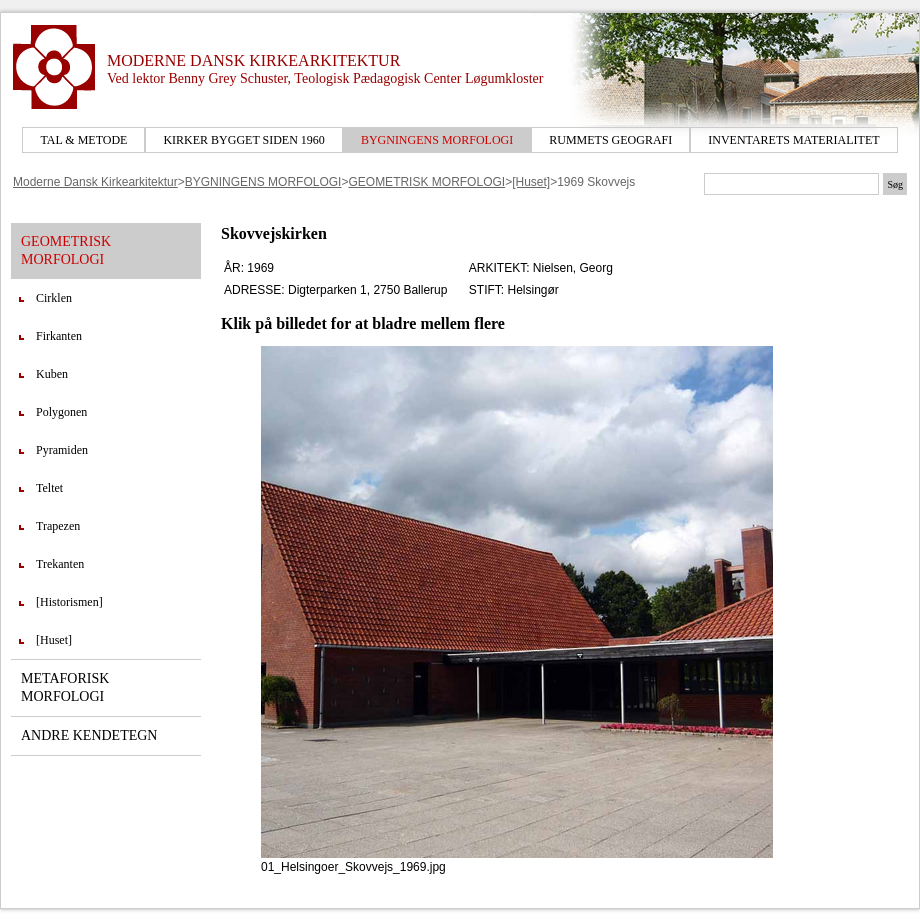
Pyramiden (62, 450)
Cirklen (54, 298)
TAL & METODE (83, 140)
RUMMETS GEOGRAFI (610, 140)
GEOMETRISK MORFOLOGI (426, 182)
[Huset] (531, 182)
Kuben (52, 374)
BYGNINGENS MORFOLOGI (437, 140)
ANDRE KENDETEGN (89, 735)
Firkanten (59, 336)
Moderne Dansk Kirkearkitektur (95, 182)
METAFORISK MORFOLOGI (65, 687)
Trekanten (60, 564)
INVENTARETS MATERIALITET (793, 140)
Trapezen (58, 526)
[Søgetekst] (791, 184)
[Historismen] (69, 602)
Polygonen (61, 412)
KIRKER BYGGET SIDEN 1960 (243, 140)
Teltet (49, 488)
